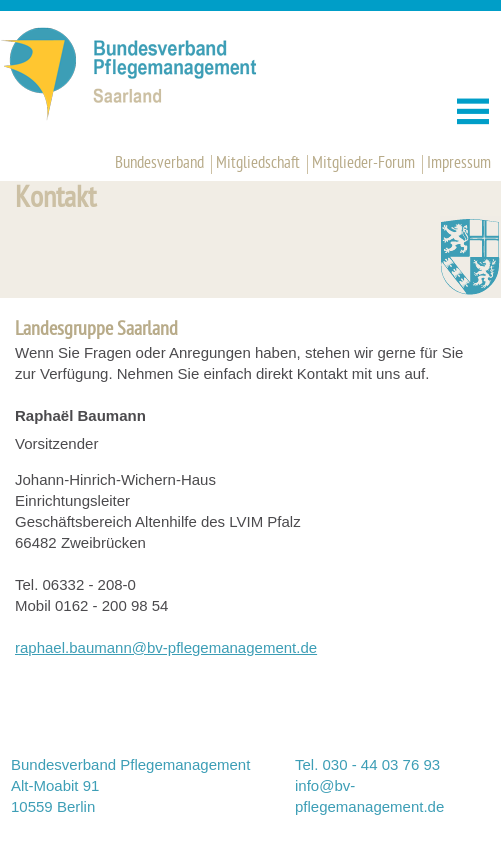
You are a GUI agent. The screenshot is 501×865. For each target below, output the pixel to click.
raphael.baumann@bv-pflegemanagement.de (166, 647)
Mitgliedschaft (258, 164)
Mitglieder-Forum (363, 164)
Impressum (459, 164)
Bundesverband (159, 164)
